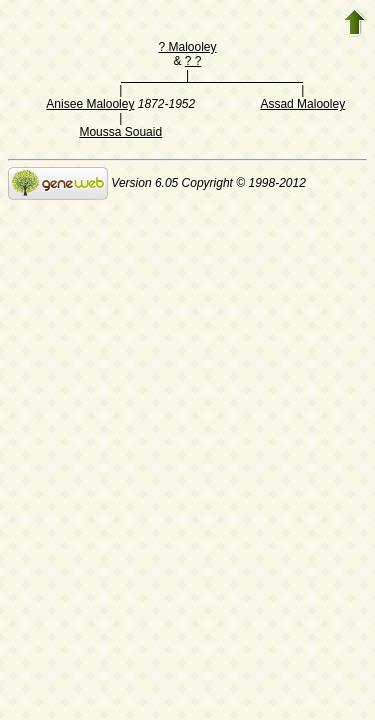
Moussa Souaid (120, 132)
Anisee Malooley (90, 104)
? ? (193, 61)
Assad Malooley (302, 104)
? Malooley (187, 47)
